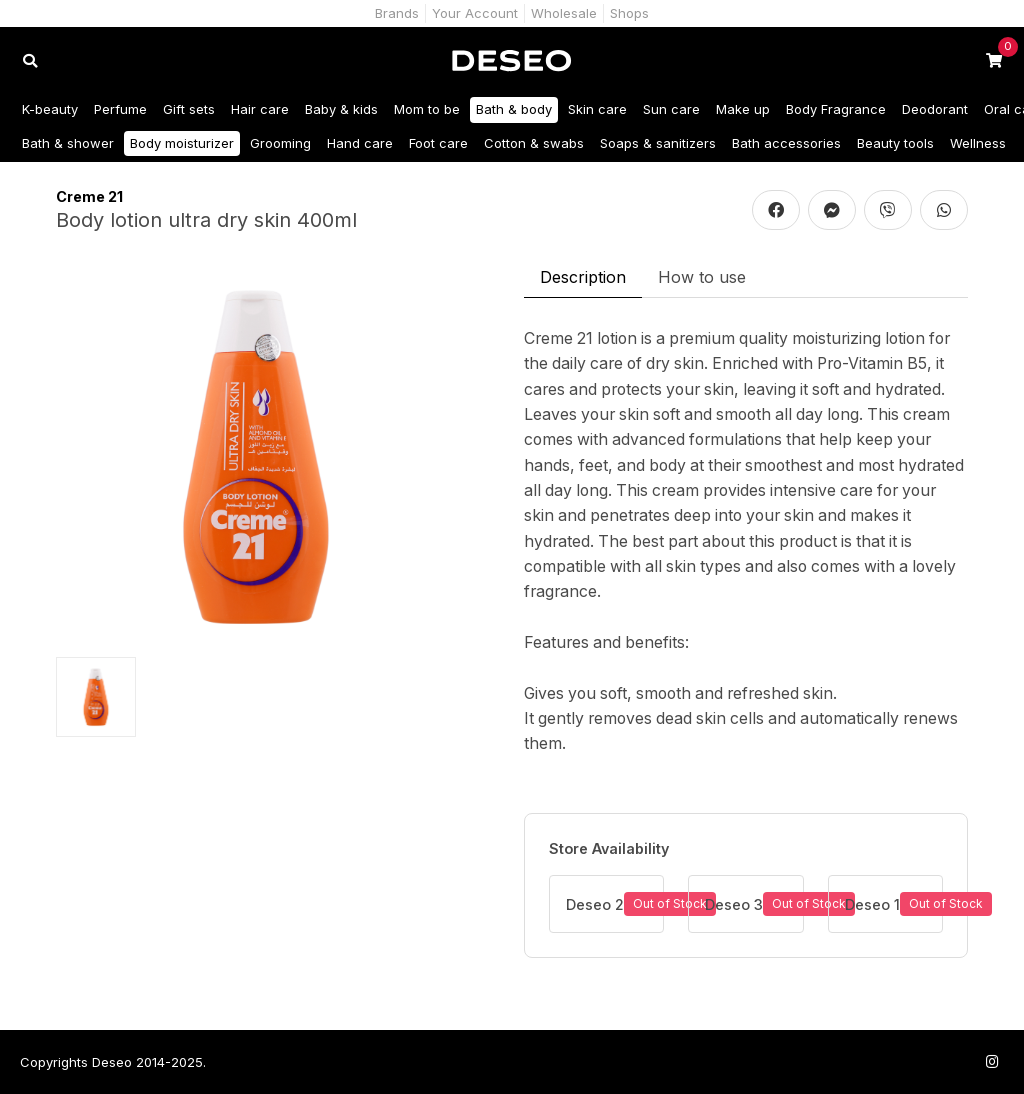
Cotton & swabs (534, 143)
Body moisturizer (182, 143)
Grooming (280, 143)
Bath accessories (786, 143)
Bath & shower (68, 143)
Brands (397, 13)
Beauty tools (895, 143)
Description (583, 277)
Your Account (475, 13)
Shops (629, 13)
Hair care (260, 109)
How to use (702, 277)
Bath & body (514, 109)
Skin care (597, 109)
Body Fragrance (836, 109)
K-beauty (50, 109)
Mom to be (427, 109)
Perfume (120, 109)
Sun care (671, 109)
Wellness (978, 143)
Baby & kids (341, 109)
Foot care (438, 143)
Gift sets (189, 109)
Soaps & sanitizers (658, 143)
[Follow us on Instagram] (992, 1061)
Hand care (360, 143)
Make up (743, 109)
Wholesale (564, 13)
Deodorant (935, 109)
